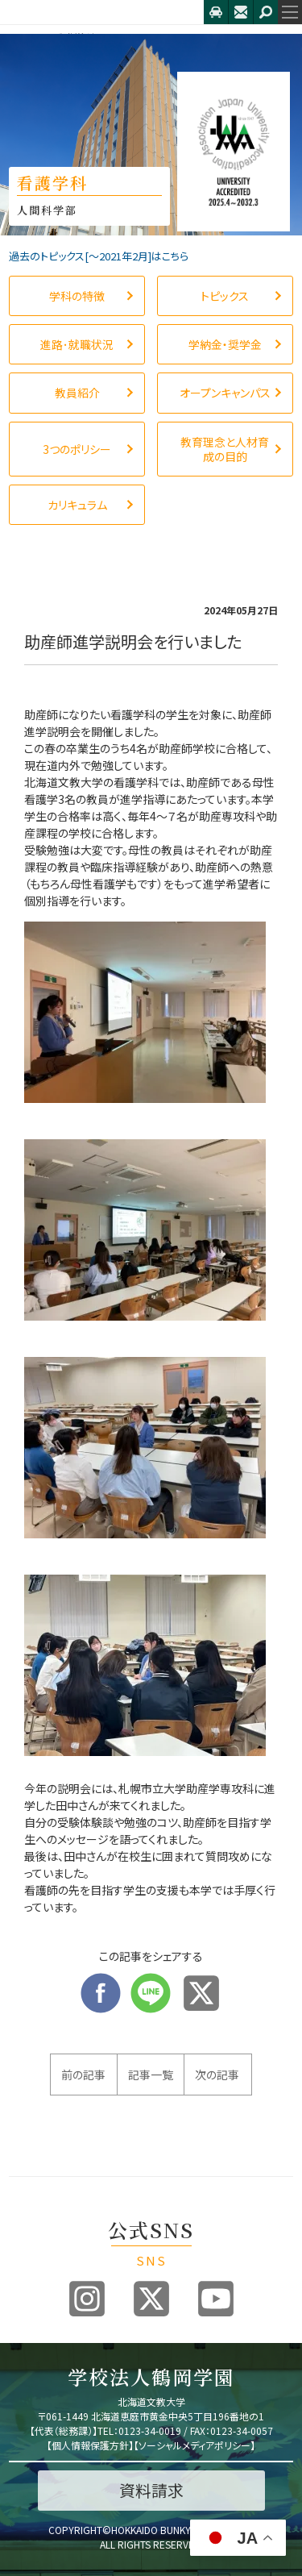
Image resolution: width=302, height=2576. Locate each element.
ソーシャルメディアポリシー (194, 2445)
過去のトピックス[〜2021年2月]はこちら (98, 256)
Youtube (216, 2298)
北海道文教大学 (102, 12)
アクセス (216, 12)
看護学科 (74, 37)
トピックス (133, 37)
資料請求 (151, 2490)
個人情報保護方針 (90, 2445)
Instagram (87, 2298)
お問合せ (241, 12)
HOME (23, 37)
